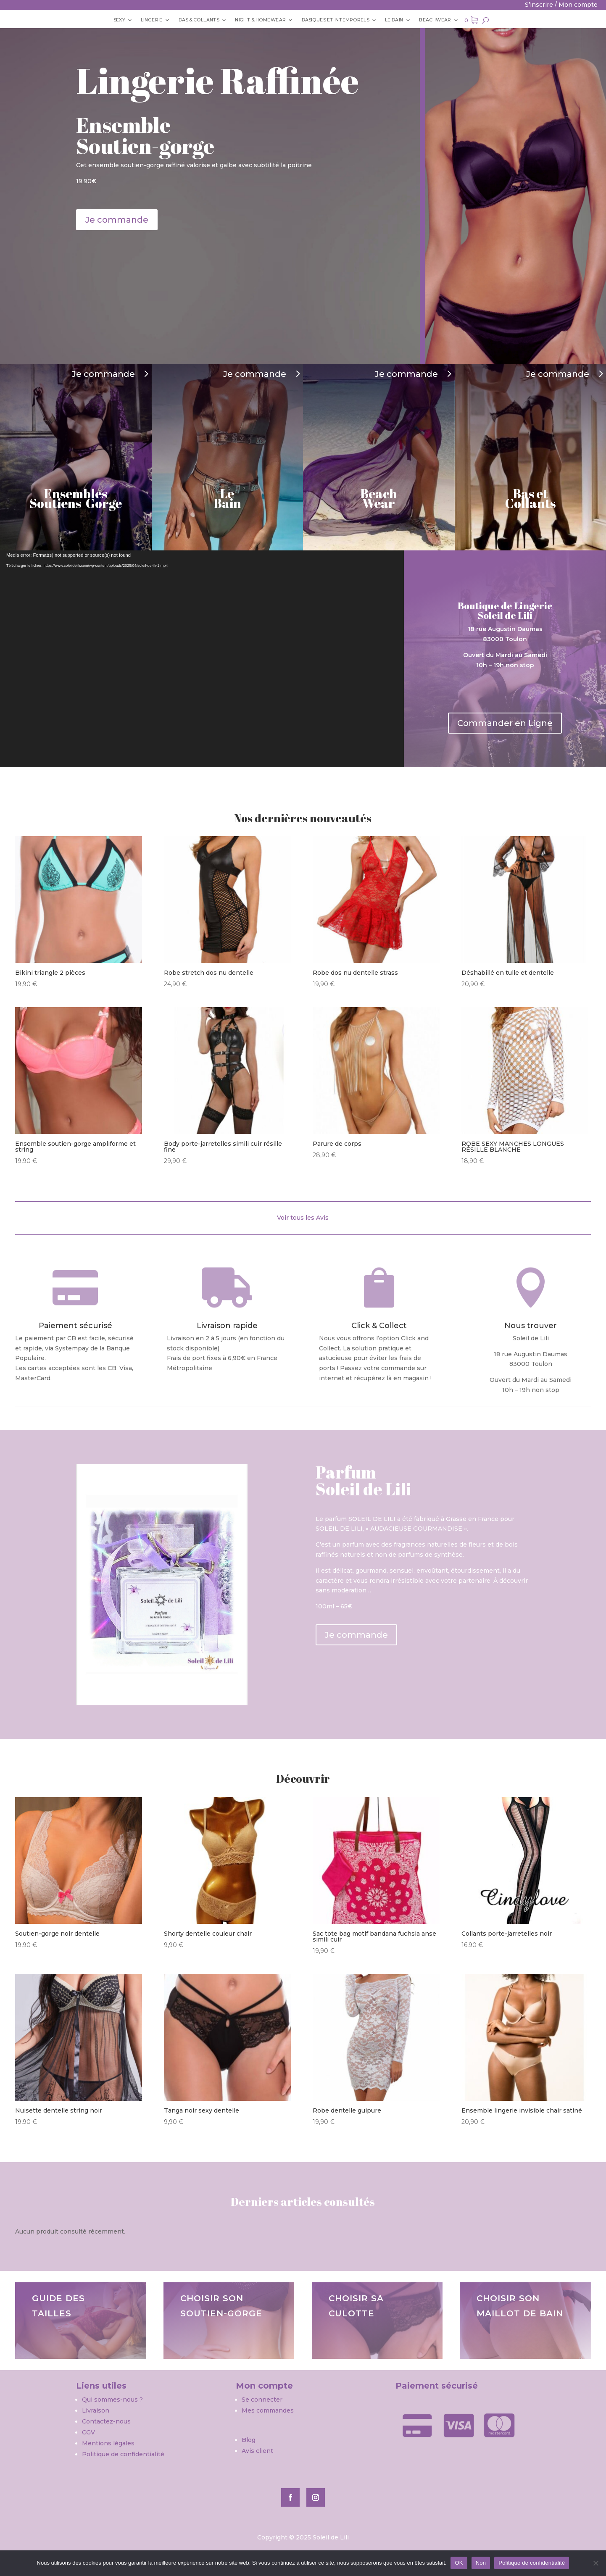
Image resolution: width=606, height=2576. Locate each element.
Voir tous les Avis (303, 1217)
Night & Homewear (256, 20)
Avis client (257, 2451)
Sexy (101, 20)
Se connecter (262, 2399)
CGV (88, 2432)
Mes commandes (268, 2410)
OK (459, 2563)
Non (481, 2563)
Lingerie (137, 20)
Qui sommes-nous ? (113, 2399)
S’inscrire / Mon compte (561, 4)
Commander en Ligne (505, 723)
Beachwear (447, 20)
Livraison (95, 2410)
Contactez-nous (106, 2421)
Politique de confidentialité (123, 2454)
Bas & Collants (188, 20)
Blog (249, 2440)
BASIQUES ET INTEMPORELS (339, 20)
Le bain (403, 20)
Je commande (116, 220)
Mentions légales (108, 2443)
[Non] (595, 2563)
